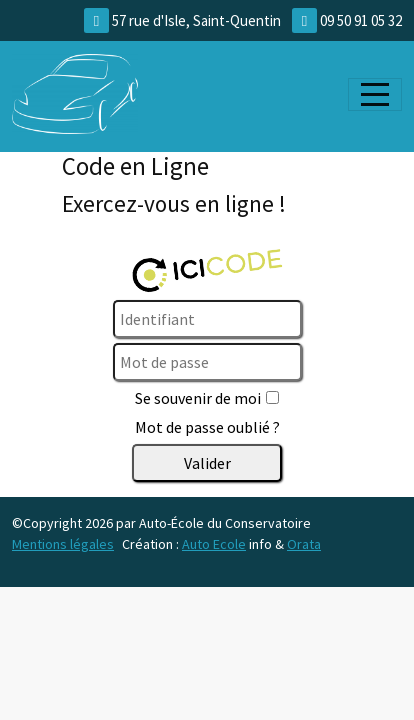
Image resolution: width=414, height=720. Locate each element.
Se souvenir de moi (198, 398)
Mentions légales (63, 544)
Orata (304, 544)
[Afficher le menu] (375, 94)
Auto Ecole (214, 544)
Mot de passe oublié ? (207, 427)
